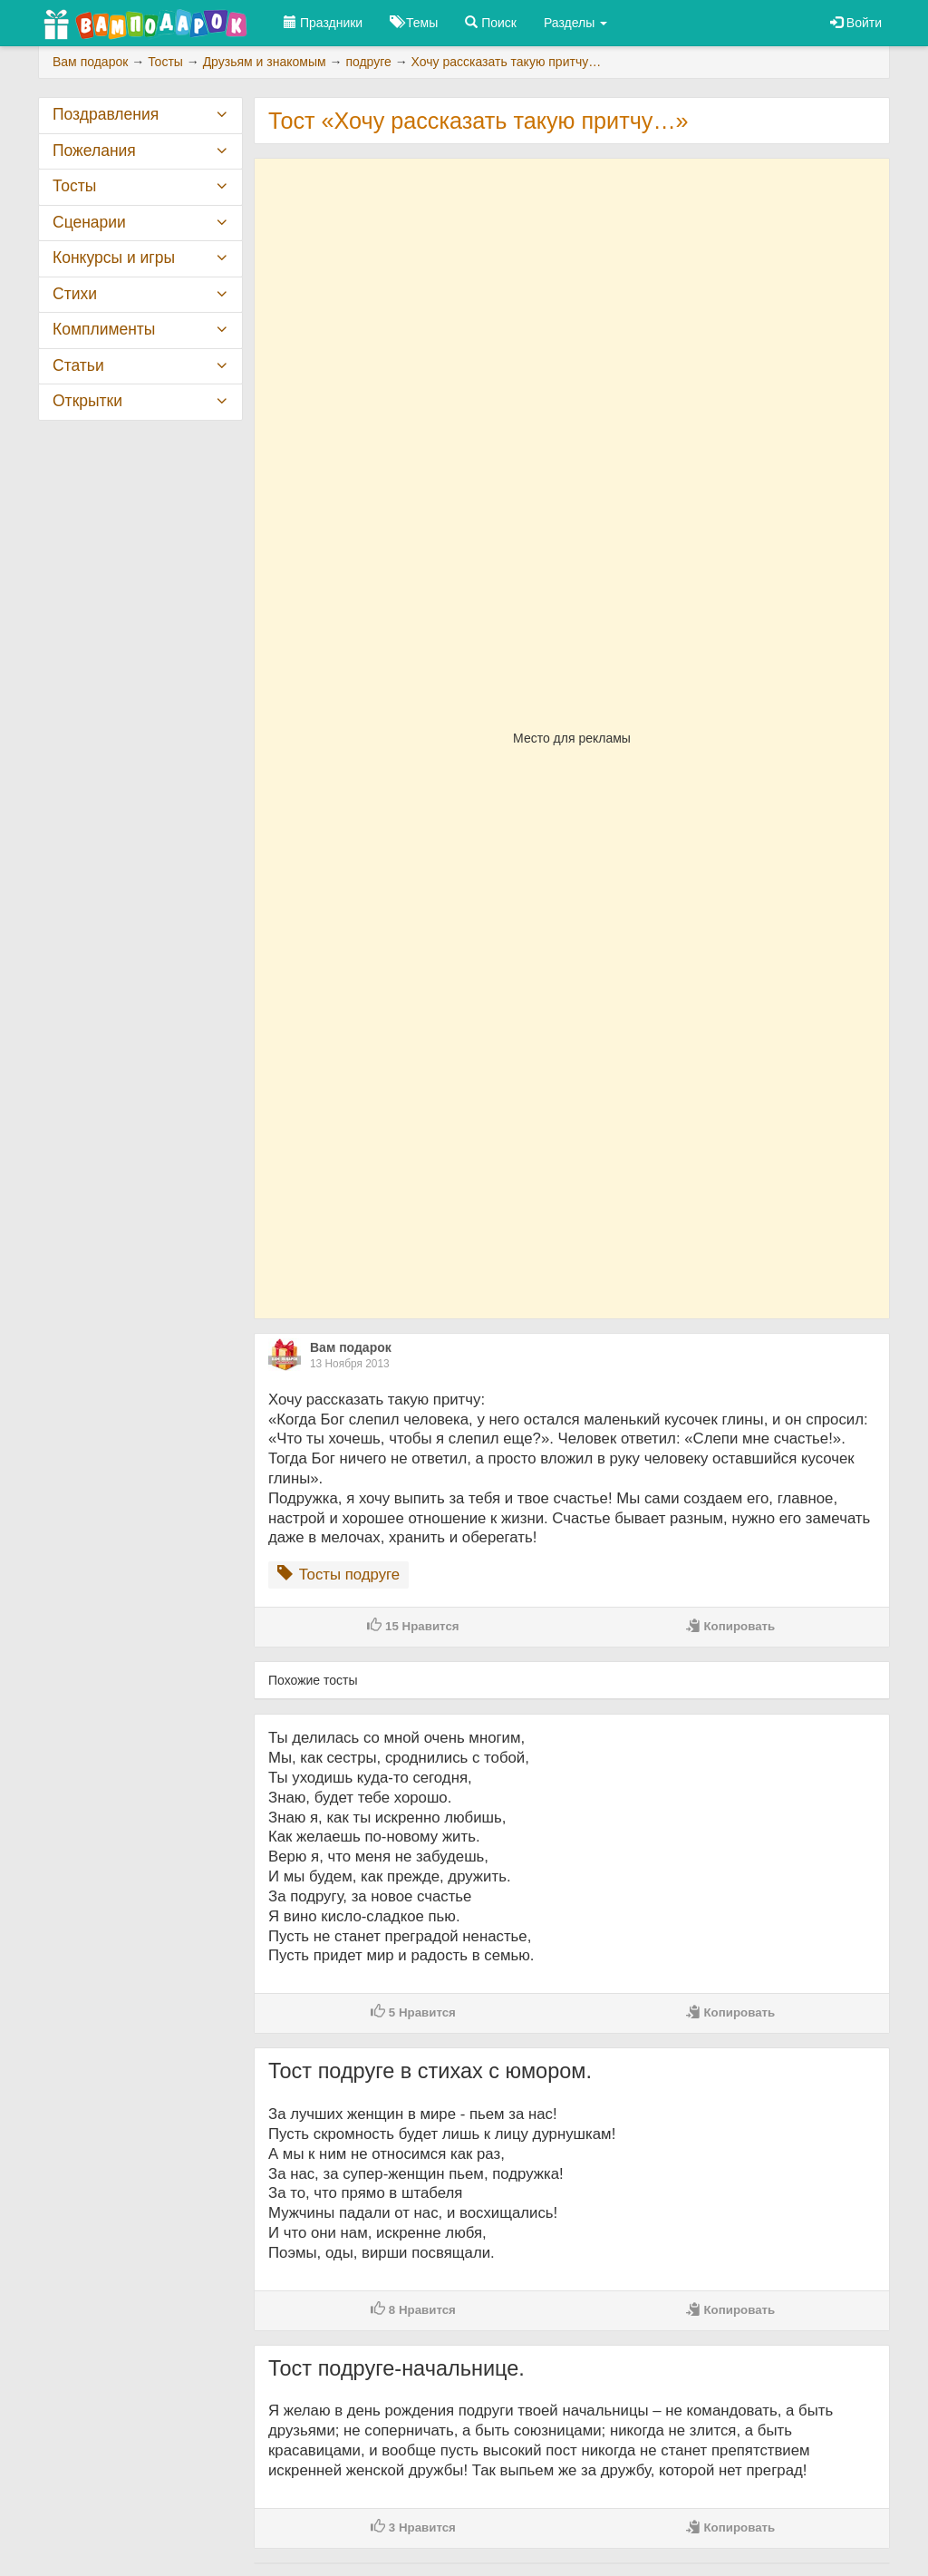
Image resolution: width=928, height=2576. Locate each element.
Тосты (74, 186)
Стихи (75, 294)
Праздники (323, 22)
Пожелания (94, 150)
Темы (414, 22)
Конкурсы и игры (114, 257)
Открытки (87, 401)
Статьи (78, 365)
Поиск (491, 22)
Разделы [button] (575, 22)
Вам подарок (351, 1347)
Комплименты (104, 329)
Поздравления (106, 114)
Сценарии (89, 222)
